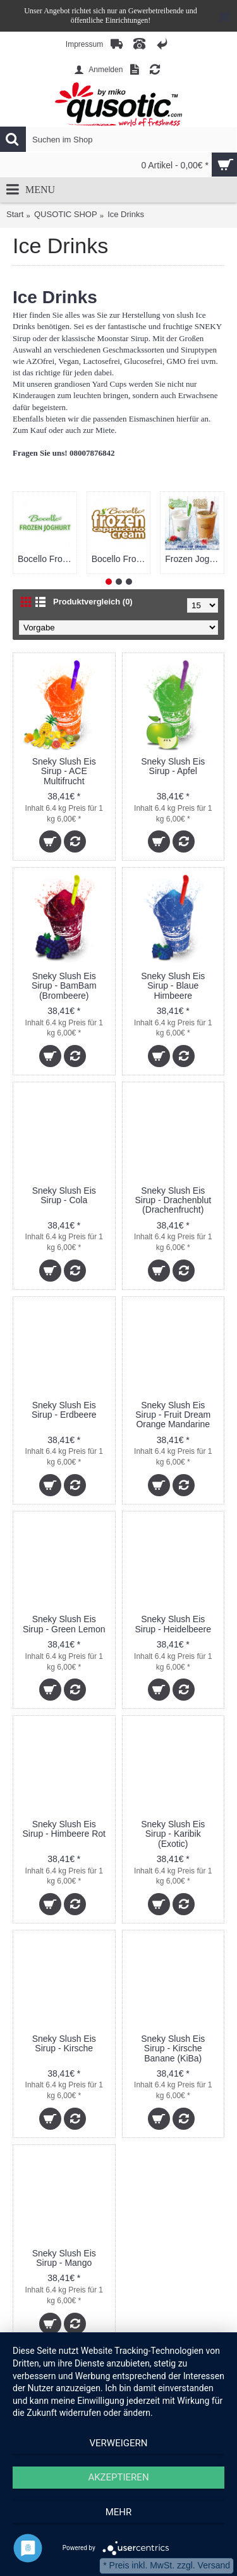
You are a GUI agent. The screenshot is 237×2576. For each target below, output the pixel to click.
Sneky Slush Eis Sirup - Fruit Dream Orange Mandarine (172, 1415)
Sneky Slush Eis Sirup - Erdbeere (64, 1410)
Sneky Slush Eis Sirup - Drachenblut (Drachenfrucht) (173, 1200)
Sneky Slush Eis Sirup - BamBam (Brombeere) (64, 986)
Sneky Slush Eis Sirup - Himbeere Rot (64, 1829)
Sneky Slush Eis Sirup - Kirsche (64, 2043)
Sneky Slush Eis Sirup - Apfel (173, 766)
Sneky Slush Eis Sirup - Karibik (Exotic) (173, 1834)
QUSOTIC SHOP (65, 214)
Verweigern (119, 2443)
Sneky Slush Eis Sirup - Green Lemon (64, 1624)
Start (14, 214)
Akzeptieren (118, 2477)
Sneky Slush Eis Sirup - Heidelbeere (173, 1624)
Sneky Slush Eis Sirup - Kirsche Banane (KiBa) (173, 2048)
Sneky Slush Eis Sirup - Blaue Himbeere (173, 986)
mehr (119, 2512)
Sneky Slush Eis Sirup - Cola (64, 1195)
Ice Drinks (125, 214)
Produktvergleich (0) (93, 601)
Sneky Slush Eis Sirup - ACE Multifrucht (64, 771)
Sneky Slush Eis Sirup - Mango (64, 2258)
